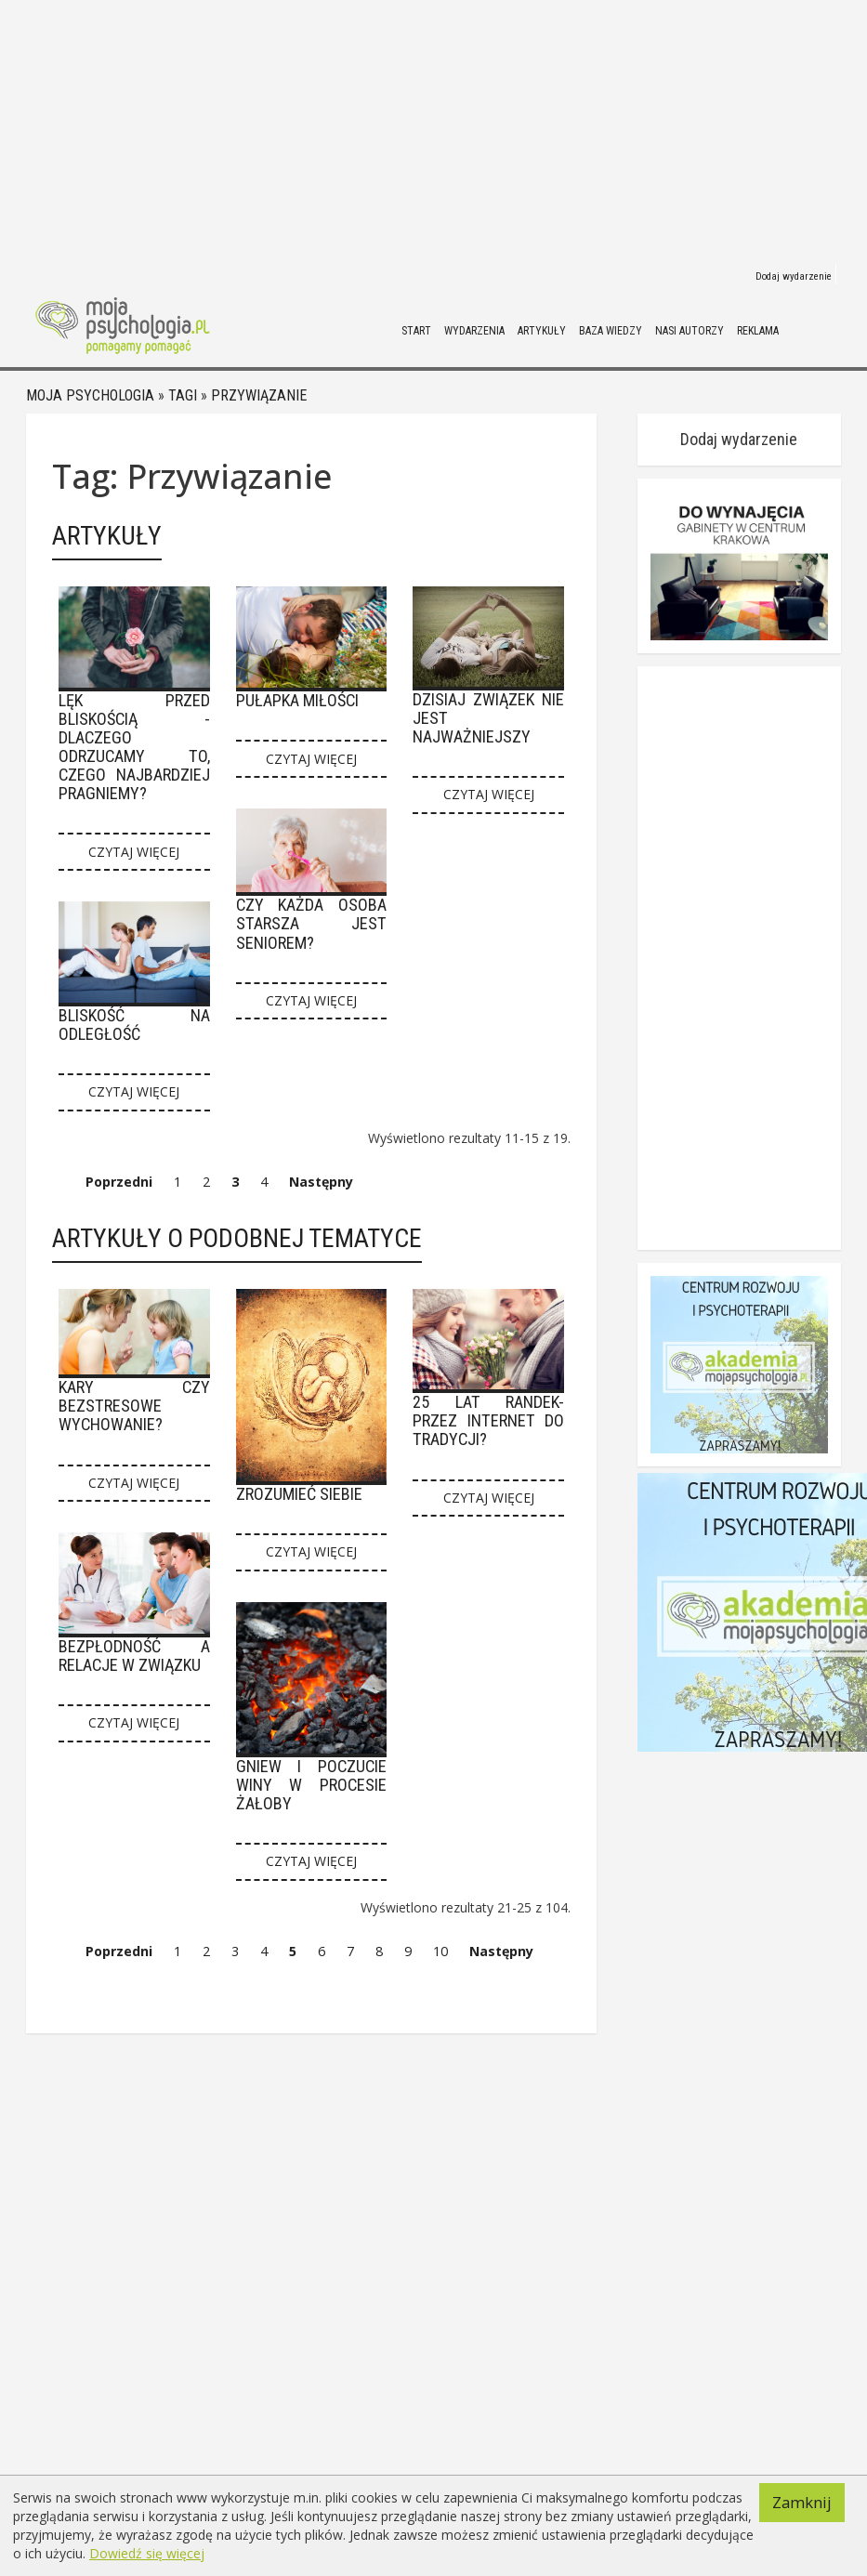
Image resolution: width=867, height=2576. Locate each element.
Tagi (182, 395)
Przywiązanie (259, 395)
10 (440, 1951)
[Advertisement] (401, 130)
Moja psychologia (90, 395)
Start (416, 330)
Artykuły (542, 330)
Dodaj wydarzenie (793, 276)
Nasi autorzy (689, 330)
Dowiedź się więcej (146, 2553)
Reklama (758, 330)
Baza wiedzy (610, 330)
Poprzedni (118, 1181)
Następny (321, 1181)
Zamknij (802, 2502)
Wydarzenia (474, 330)
